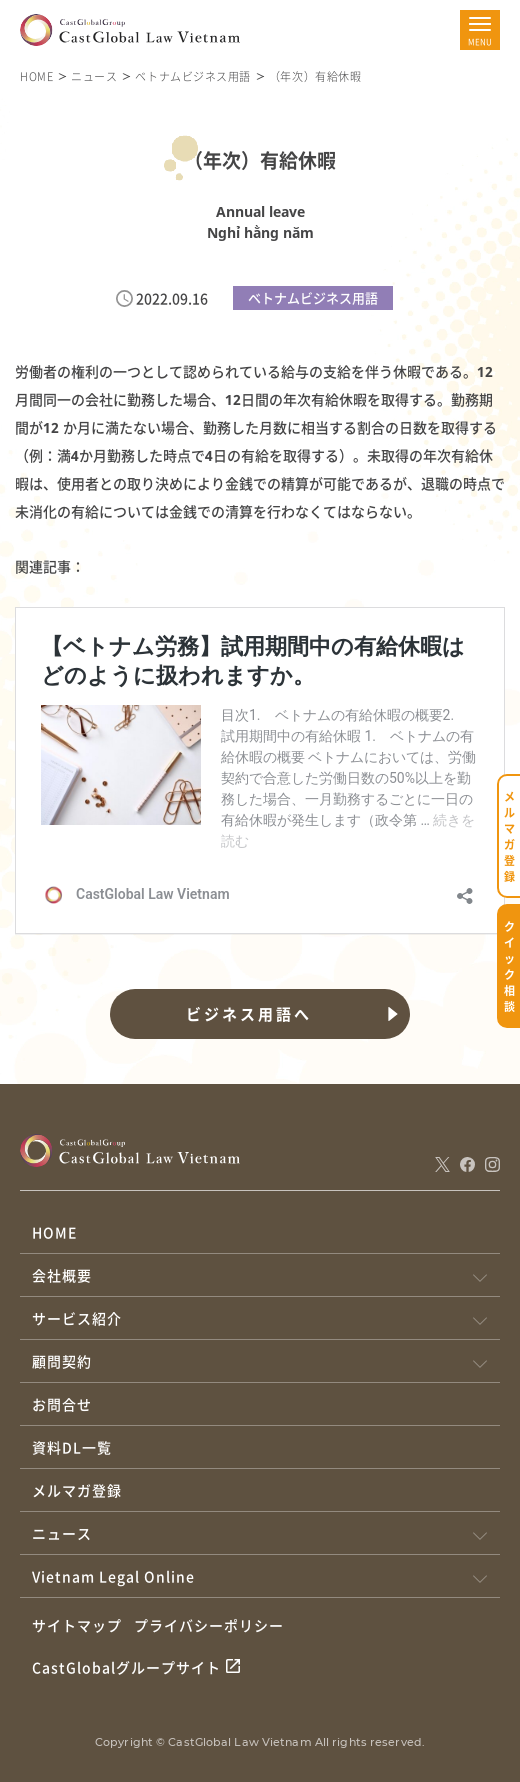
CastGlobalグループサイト (126, 1667)
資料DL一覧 (72, 1447)
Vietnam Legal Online (113, 1576)
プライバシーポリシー (209, 1625)
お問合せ (62, 1404)
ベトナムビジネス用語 (193, 76)
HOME (36, 76)
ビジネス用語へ (249, 1014)
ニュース (94, 76)
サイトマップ (77, 1625)
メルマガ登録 (77, 1490)
